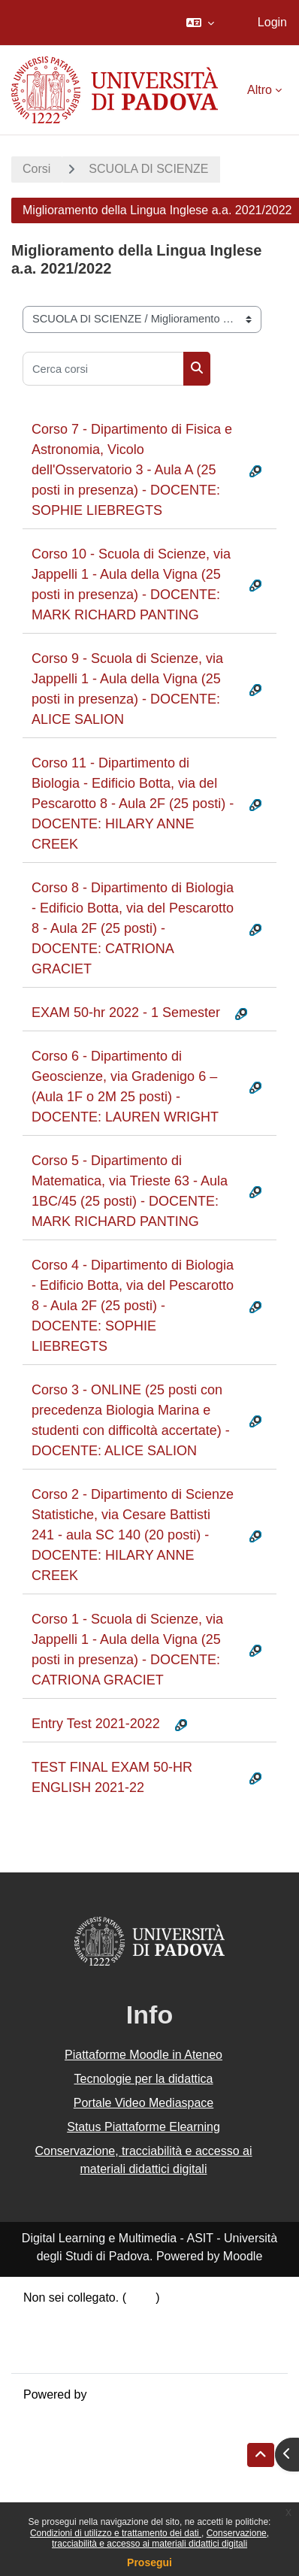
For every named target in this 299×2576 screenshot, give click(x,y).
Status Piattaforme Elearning (143, 2126)
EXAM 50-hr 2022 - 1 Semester (126, 1012)
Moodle (109, 2394)
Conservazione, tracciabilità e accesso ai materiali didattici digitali (160, 2538)
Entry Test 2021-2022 (96, 1723)
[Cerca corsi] (103, 369)
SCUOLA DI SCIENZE (148, 168)
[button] (200, 22)
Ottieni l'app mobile (74, 2351)
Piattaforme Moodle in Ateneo (143, 2054)
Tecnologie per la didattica (143, 2078)
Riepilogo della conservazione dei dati (124, 2315)
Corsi (36, 168)
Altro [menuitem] (259, 89)
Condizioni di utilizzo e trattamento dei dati (115, 2533)
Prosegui (149, 2562)
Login (272, 22)
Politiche (45, 2333)
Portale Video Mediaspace (144, 2102)
